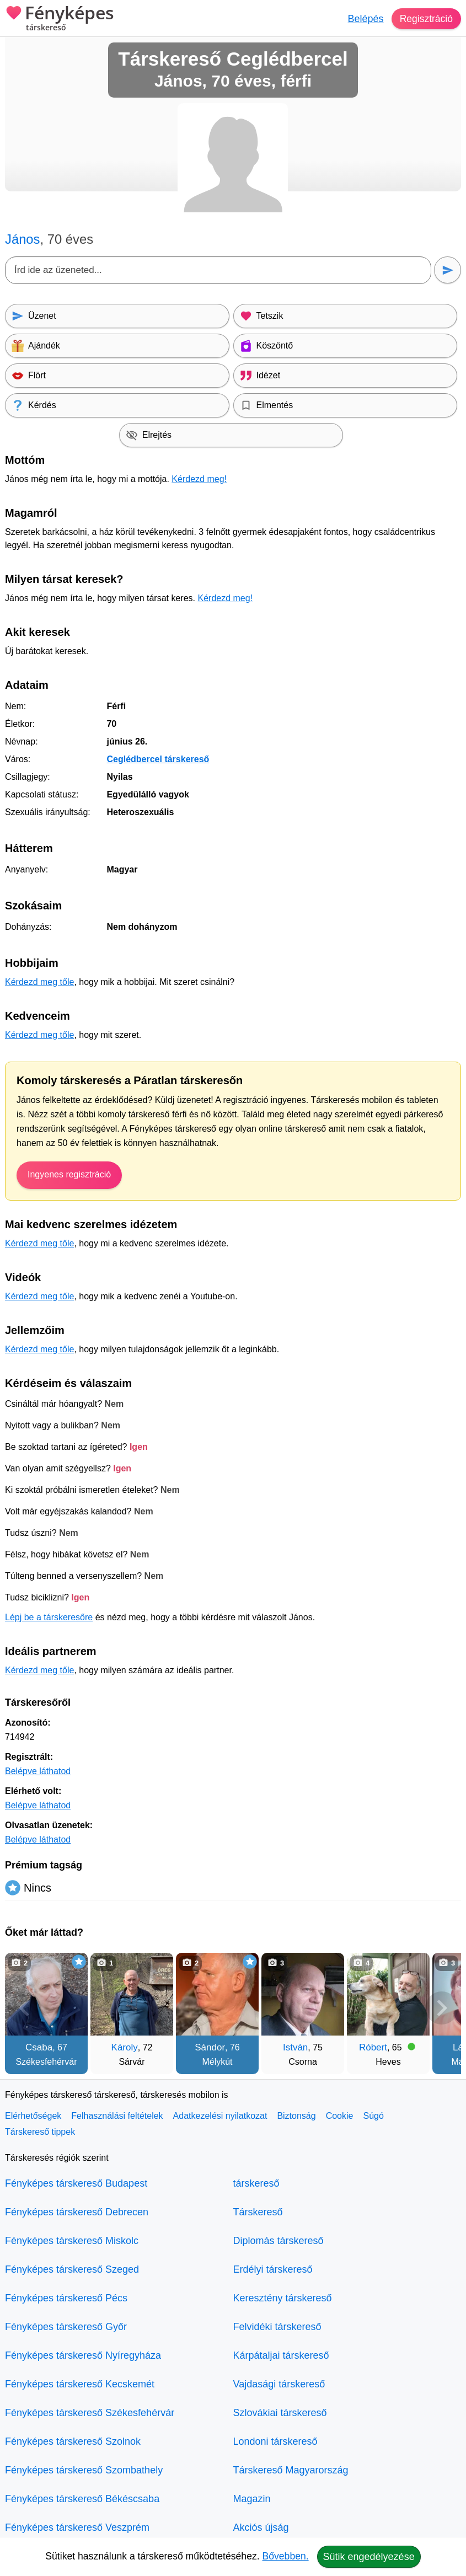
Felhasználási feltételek (117, 2115)
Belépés (364, 18)
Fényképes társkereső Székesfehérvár (89, 2412)
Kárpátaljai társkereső (281, 2355)
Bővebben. (286, 2556)
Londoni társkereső (275, 2441)
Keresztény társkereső (282, 2298)
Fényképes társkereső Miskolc (71, 2240)
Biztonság (296, 2115)
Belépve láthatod (38, 1771)
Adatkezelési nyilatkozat (220, 2115)
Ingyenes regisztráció (69, 1174)
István (295, 2047)
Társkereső (258, 2212)
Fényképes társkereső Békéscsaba (82, 2498)
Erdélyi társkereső (273, 2269)
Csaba (38, 2047)
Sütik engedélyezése (369, 2556)
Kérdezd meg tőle (39, 982)
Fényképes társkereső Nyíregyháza (83, 2355)
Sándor (210, 2047)
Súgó (373, 2115)
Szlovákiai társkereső (280, 2412)
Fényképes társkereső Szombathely (84, 2470)
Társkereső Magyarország (291, 2470)
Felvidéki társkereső (277, 2326)
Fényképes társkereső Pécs (66, 2298)
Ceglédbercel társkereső (157, 759)
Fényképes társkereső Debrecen (76, 2212)
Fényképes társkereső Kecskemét (79, 2384)
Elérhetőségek (33, 2115)
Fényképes (59, 19)
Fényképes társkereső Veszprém (77, 2527)
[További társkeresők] (441, 2008)
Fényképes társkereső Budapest (76, 2183)
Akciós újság (261, 2527)
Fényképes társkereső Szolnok (73, 2441)
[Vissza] (24, 2008)
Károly (124, 2047)
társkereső (256, 2183)
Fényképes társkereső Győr (66, 2326)
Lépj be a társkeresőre (49, 1617)
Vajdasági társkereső (279, 2384)
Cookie (339, 2115)
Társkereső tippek (40, 2131)
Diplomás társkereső (278, 2240)
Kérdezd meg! (199, 479)
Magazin (252, 2498)
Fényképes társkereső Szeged (72, 2269)
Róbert (373, 2047)
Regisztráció (425, 18)
